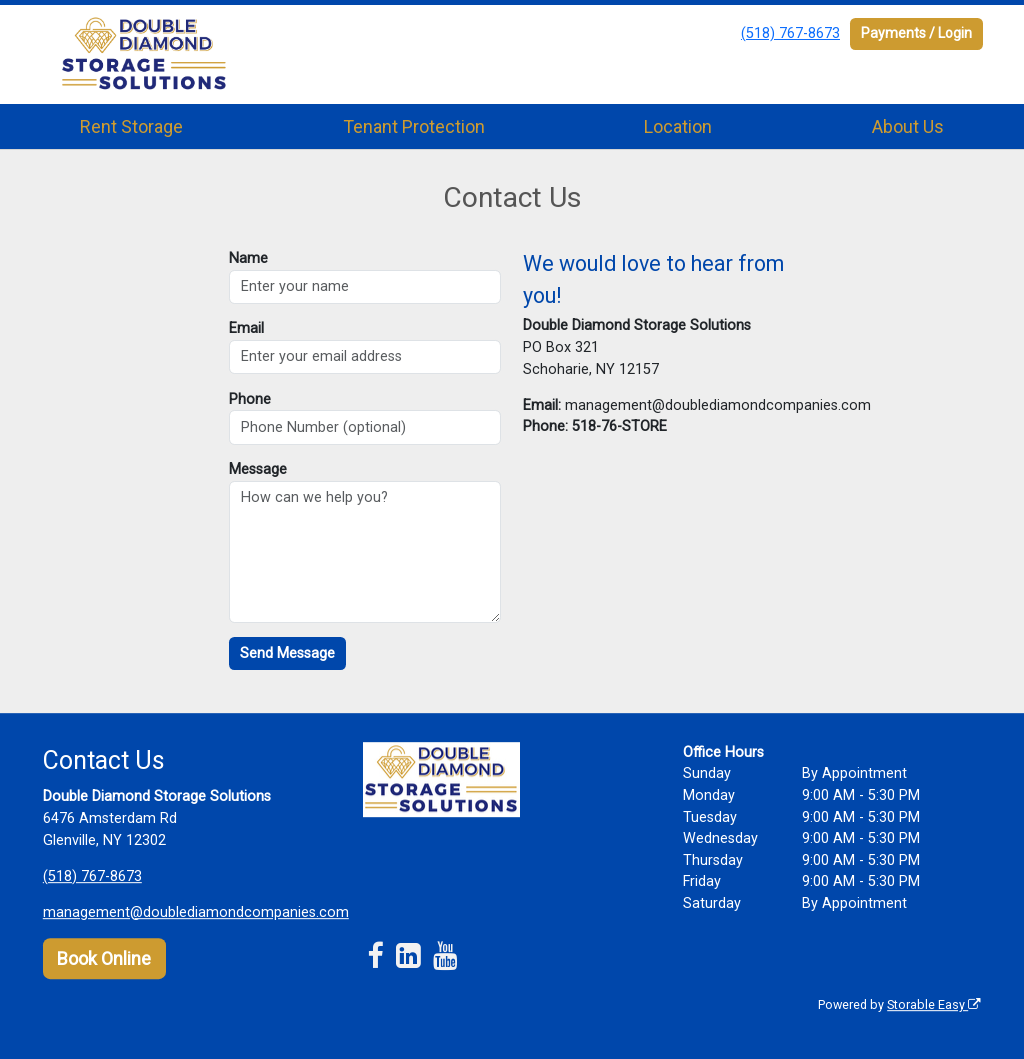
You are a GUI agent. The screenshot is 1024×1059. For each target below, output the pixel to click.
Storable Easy (934, 1004)
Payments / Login (916, 33)
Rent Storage (131, 126)
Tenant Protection (414, 126)
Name (248, 258)
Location (678, 126)
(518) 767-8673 (790, 33)
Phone (250, 399)
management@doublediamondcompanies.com (196, 912)
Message (258, 469)
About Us (908, 126)
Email (246, 328)
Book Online (104, 958)
